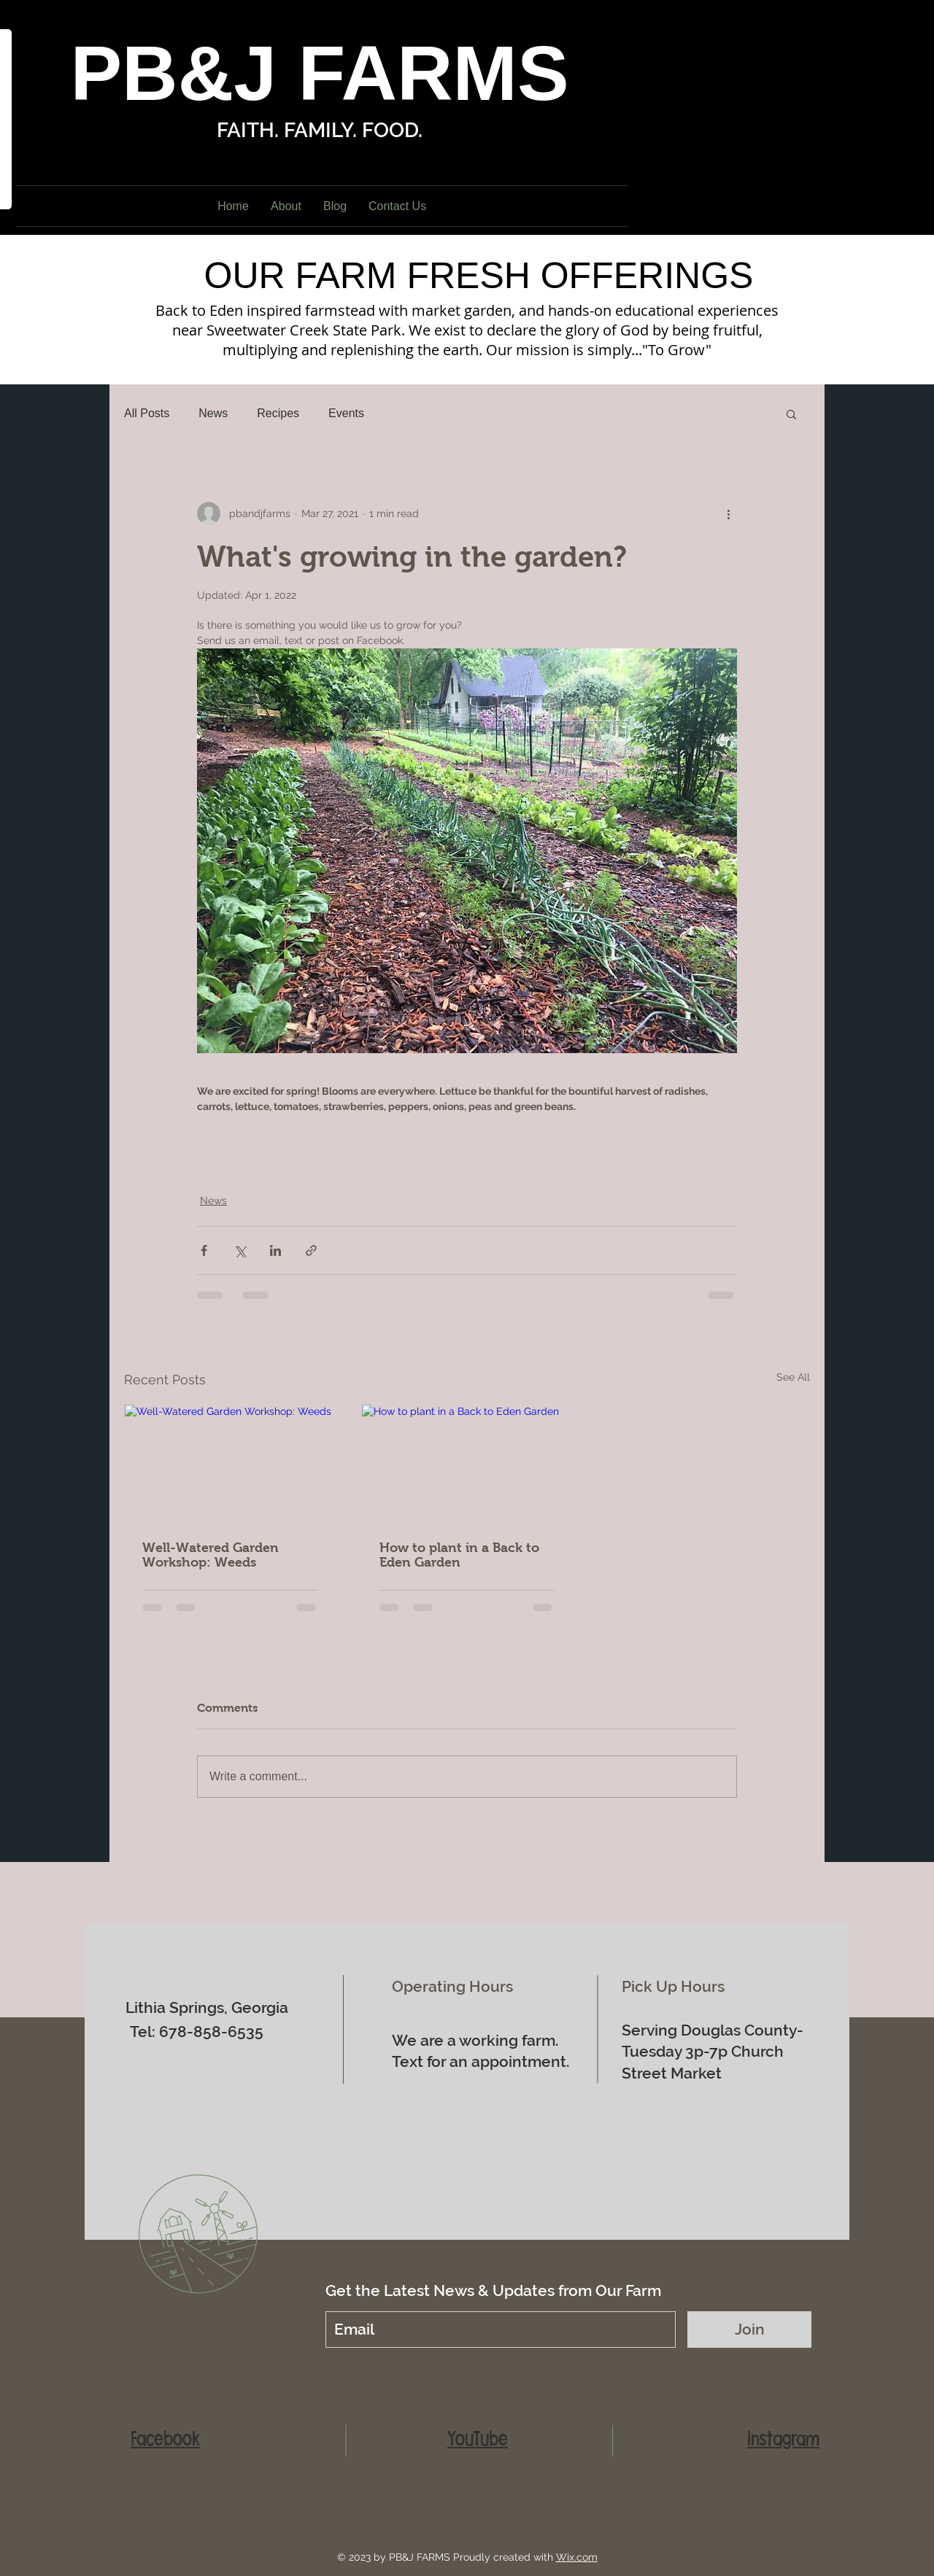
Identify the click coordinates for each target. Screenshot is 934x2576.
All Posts (146, 413)
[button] (791, 413)
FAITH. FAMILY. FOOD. (319, 130)
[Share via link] (311, 1250)
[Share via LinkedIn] (275, 1250)
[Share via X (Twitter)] (240, 1250)
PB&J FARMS (319, 73)
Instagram (783, 2439)
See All (793, 1377)
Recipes (278, 413)
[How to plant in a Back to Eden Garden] (467, 1464)
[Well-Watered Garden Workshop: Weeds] (230, 1464)
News (213, 413)
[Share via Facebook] (204, 1250)
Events (346, 413)
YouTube (477, 2439)
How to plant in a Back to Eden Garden (459, 1555)
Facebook (165, 2439)
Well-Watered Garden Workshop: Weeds (210, 1555)
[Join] (749, 2329)
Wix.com (577, 2557)
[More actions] (728, 513)
